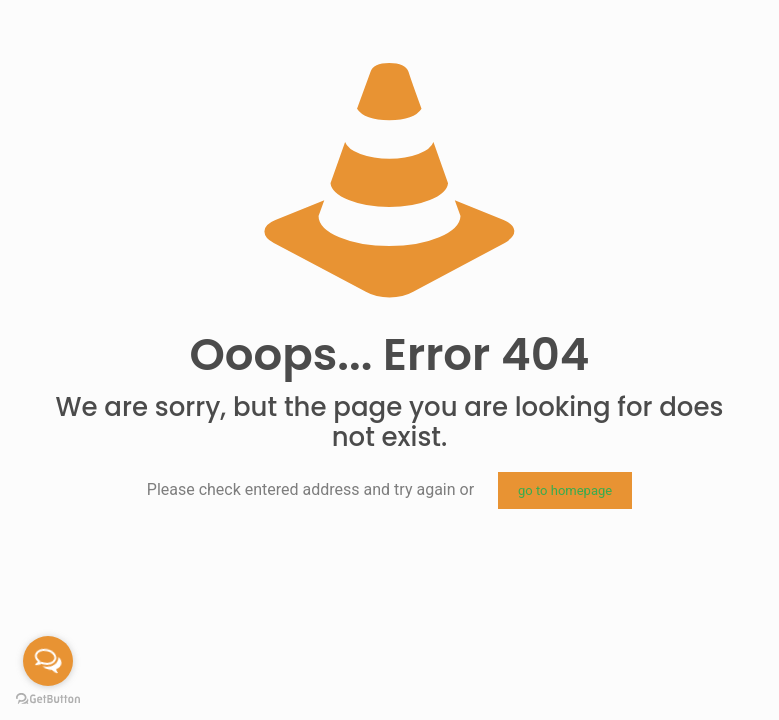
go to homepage (565, 490)
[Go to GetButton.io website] (48, 699)
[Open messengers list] (48, 661)
